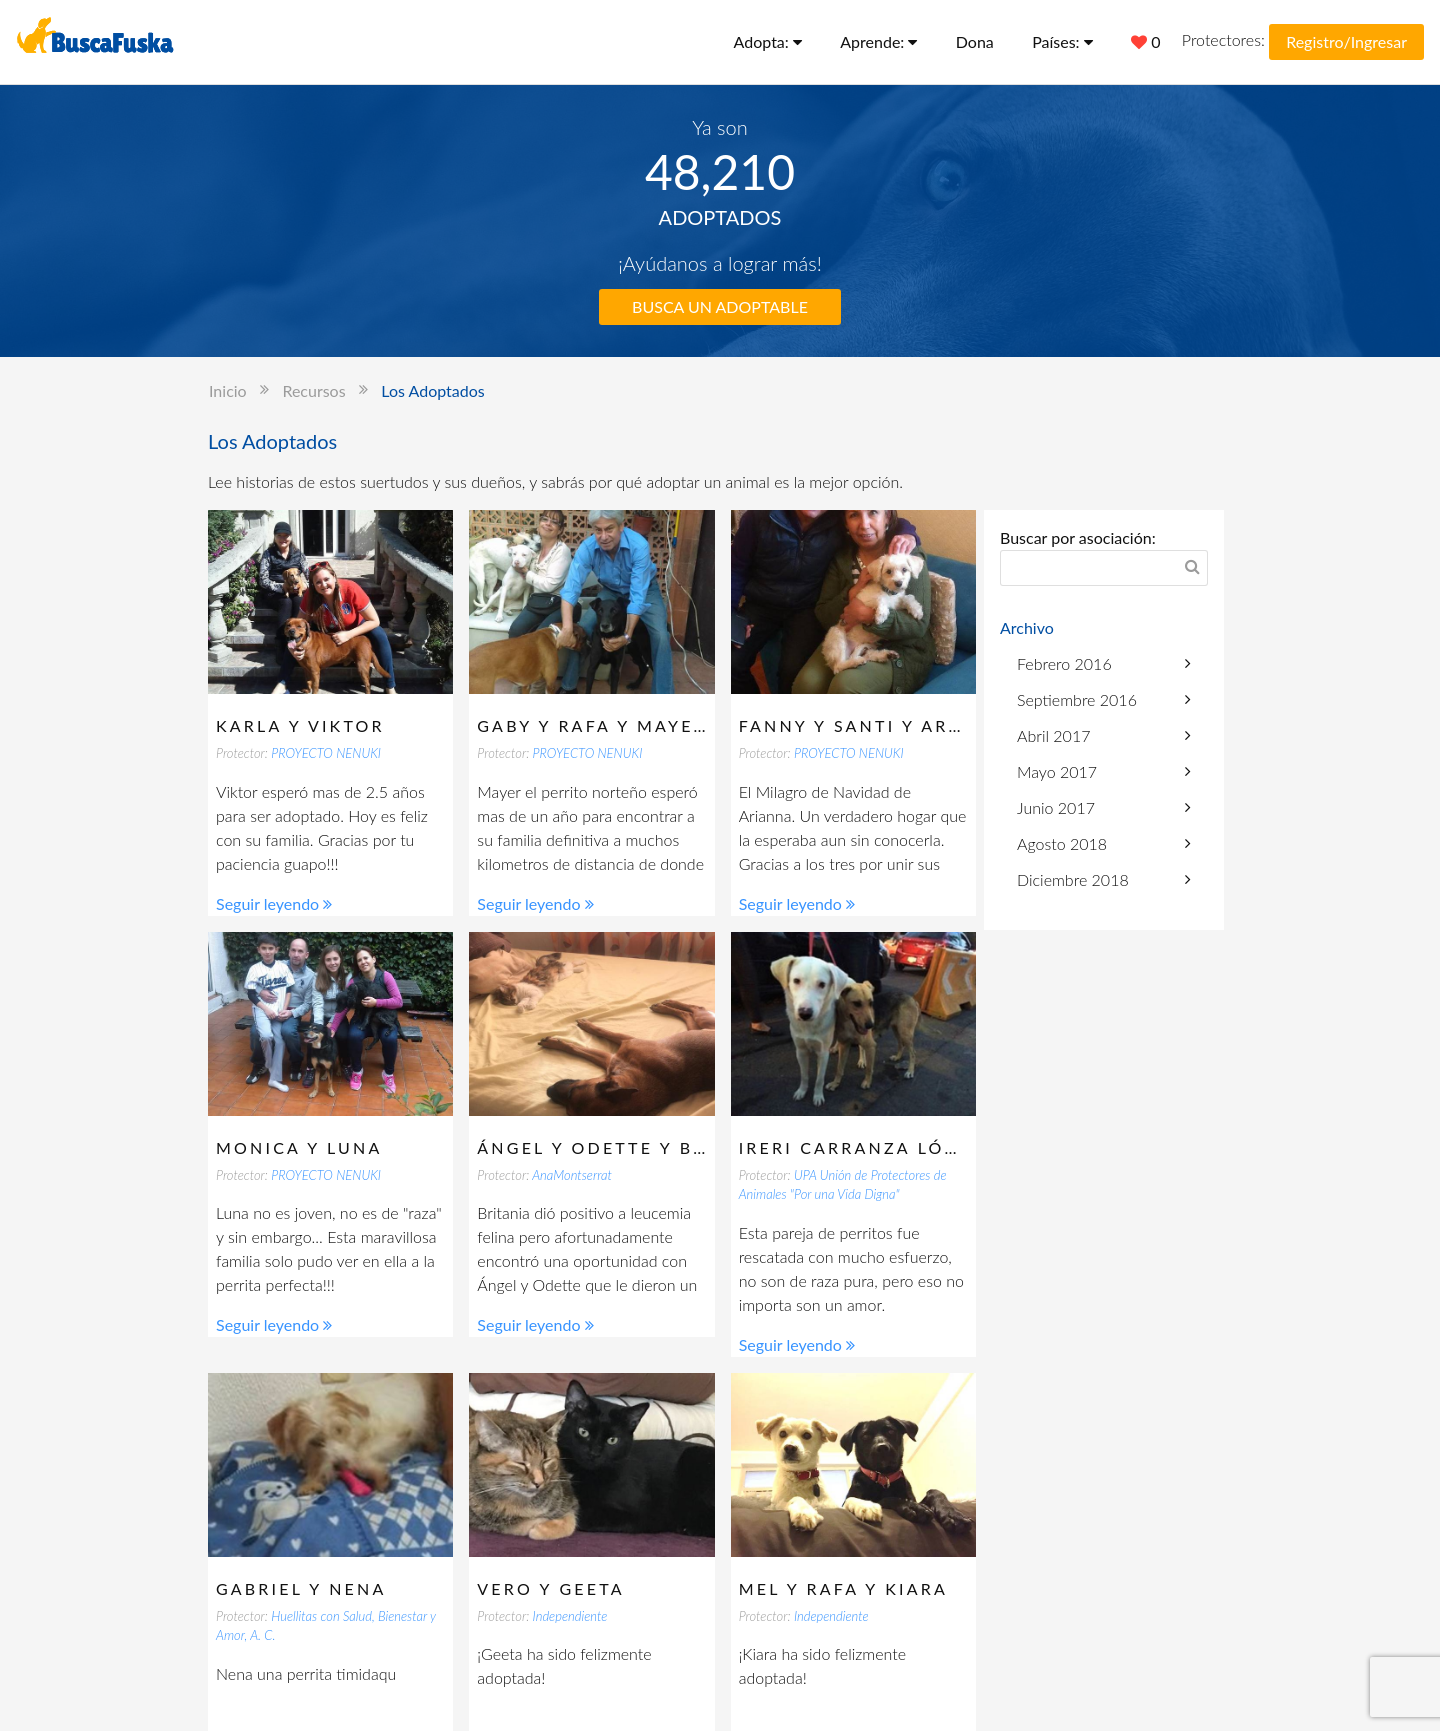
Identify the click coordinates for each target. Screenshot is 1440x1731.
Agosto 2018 (1104, 843)
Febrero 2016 (1104, 663)
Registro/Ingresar (1346, 41)
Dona (975, 41)
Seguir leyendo (274, 903)
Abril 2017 (1104, 735)
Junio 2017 (1104, 807)
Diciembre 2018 (1104, 879)
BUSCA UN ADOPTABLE (720, 306)
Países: (1062, 41)
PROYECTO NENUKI (326, 753)
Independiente (570, 1616)
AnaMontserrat (572, 1175)
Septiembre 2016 (1104, 699)
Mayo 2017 (1104, 771)
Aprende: (878, 41)
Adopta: (768, 41)
